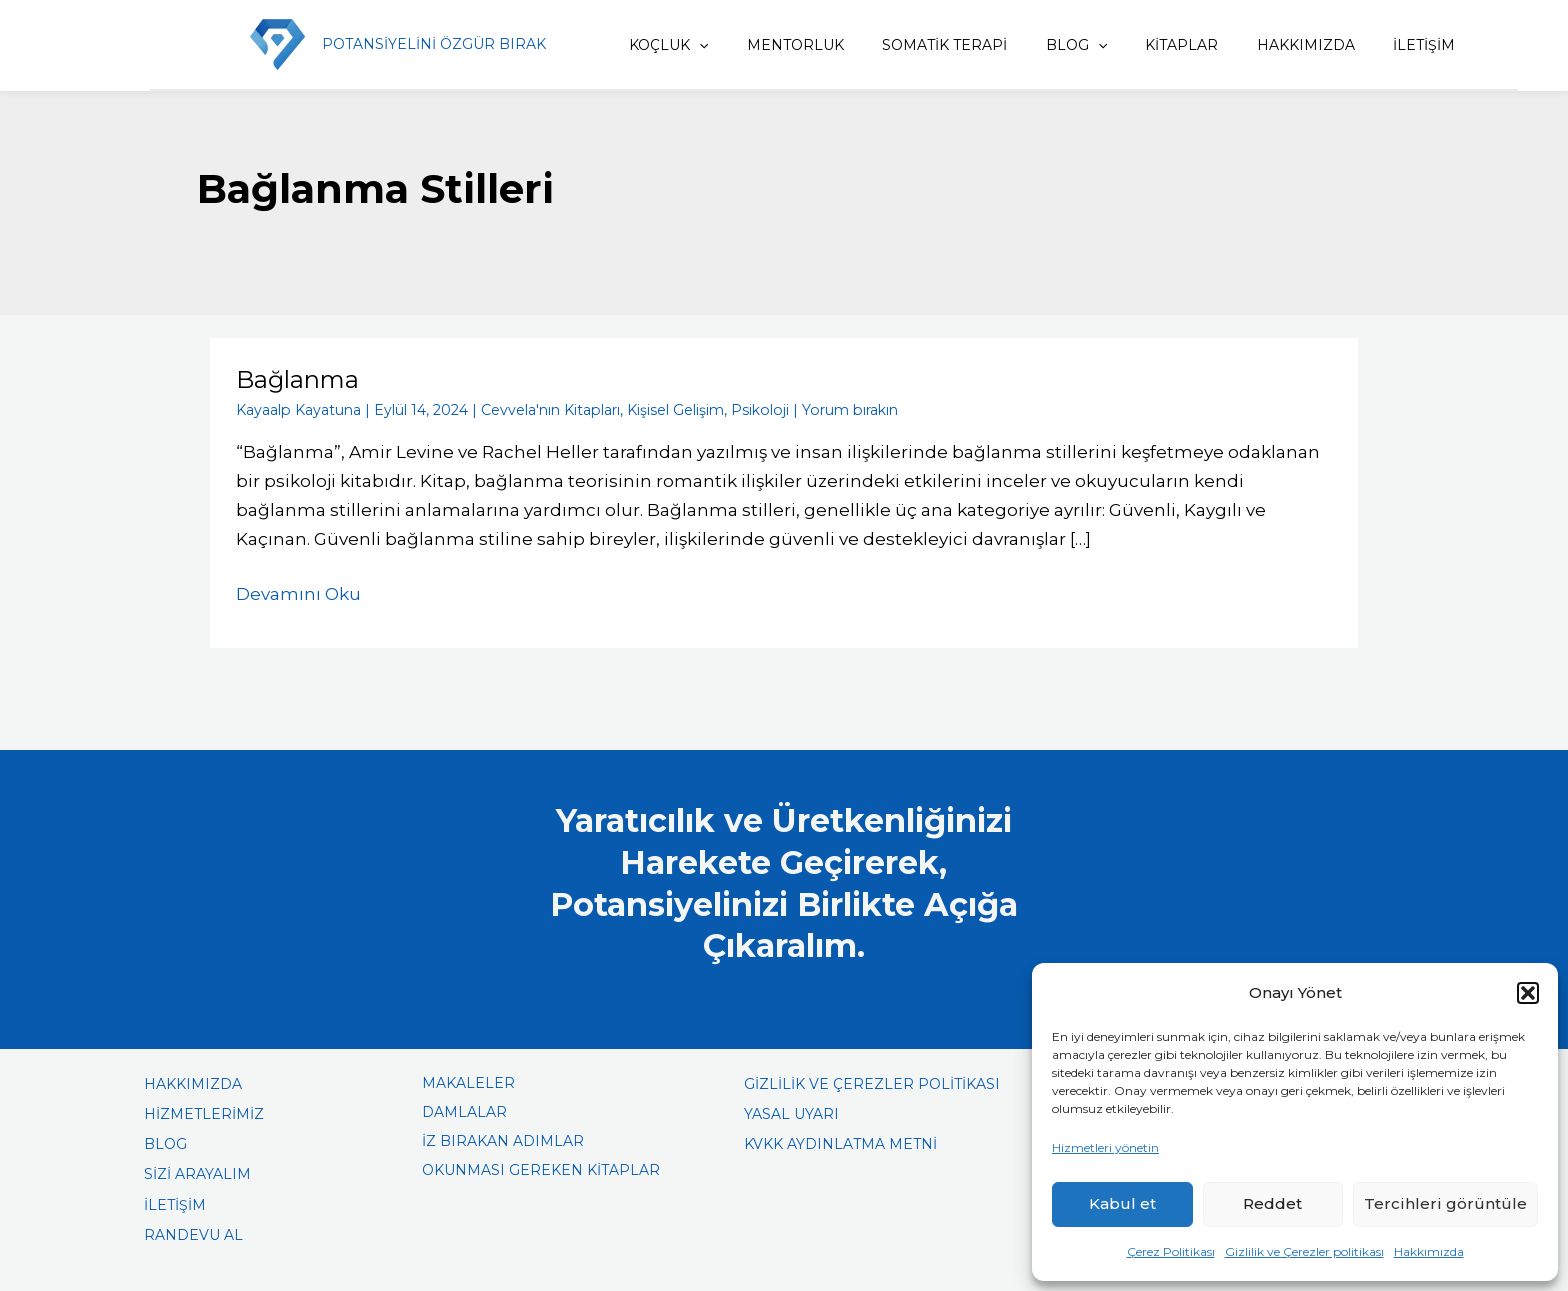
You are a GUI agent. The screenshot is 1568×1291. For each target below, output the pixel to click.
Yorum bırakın (845, 409)
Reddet (1272, 1203)
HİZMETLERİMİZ (204, 1113)
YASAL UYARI (791, 1113)
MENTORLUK (824, 45)
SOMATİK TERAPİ (966, 45)
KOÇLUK (704, 45)
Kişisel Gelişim (673, 409)
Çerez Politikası (1171, 1251)
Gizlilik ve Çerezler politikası (1304, 1251)
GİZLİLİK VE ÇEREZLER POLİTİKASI (872, 1083)
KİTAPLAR (1188, 45)
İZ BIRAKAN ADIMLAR (503, 1140)
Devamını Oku (298, 591)
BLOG (1090, 45)
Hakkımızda (1429, 1251)
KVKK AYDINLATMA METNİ (840, 1143)
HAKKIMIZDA (1305, 45)
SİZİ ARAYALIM (197, 1173)
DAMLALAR (464, 1111)
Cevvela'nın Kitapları (549, 409)
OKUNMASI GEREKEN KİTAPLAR (541, 1169)
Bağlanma (297, 379)
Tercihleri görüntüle (1445, 1203)
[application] (735, 45)
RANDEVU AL (193, 1234)
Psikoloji (757, 409)
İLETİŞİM (1416, 45)
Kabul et (1122, 1203)
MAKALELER (468, 1082)
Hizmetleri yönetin (1105, 1147)
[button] (1528, 993)
